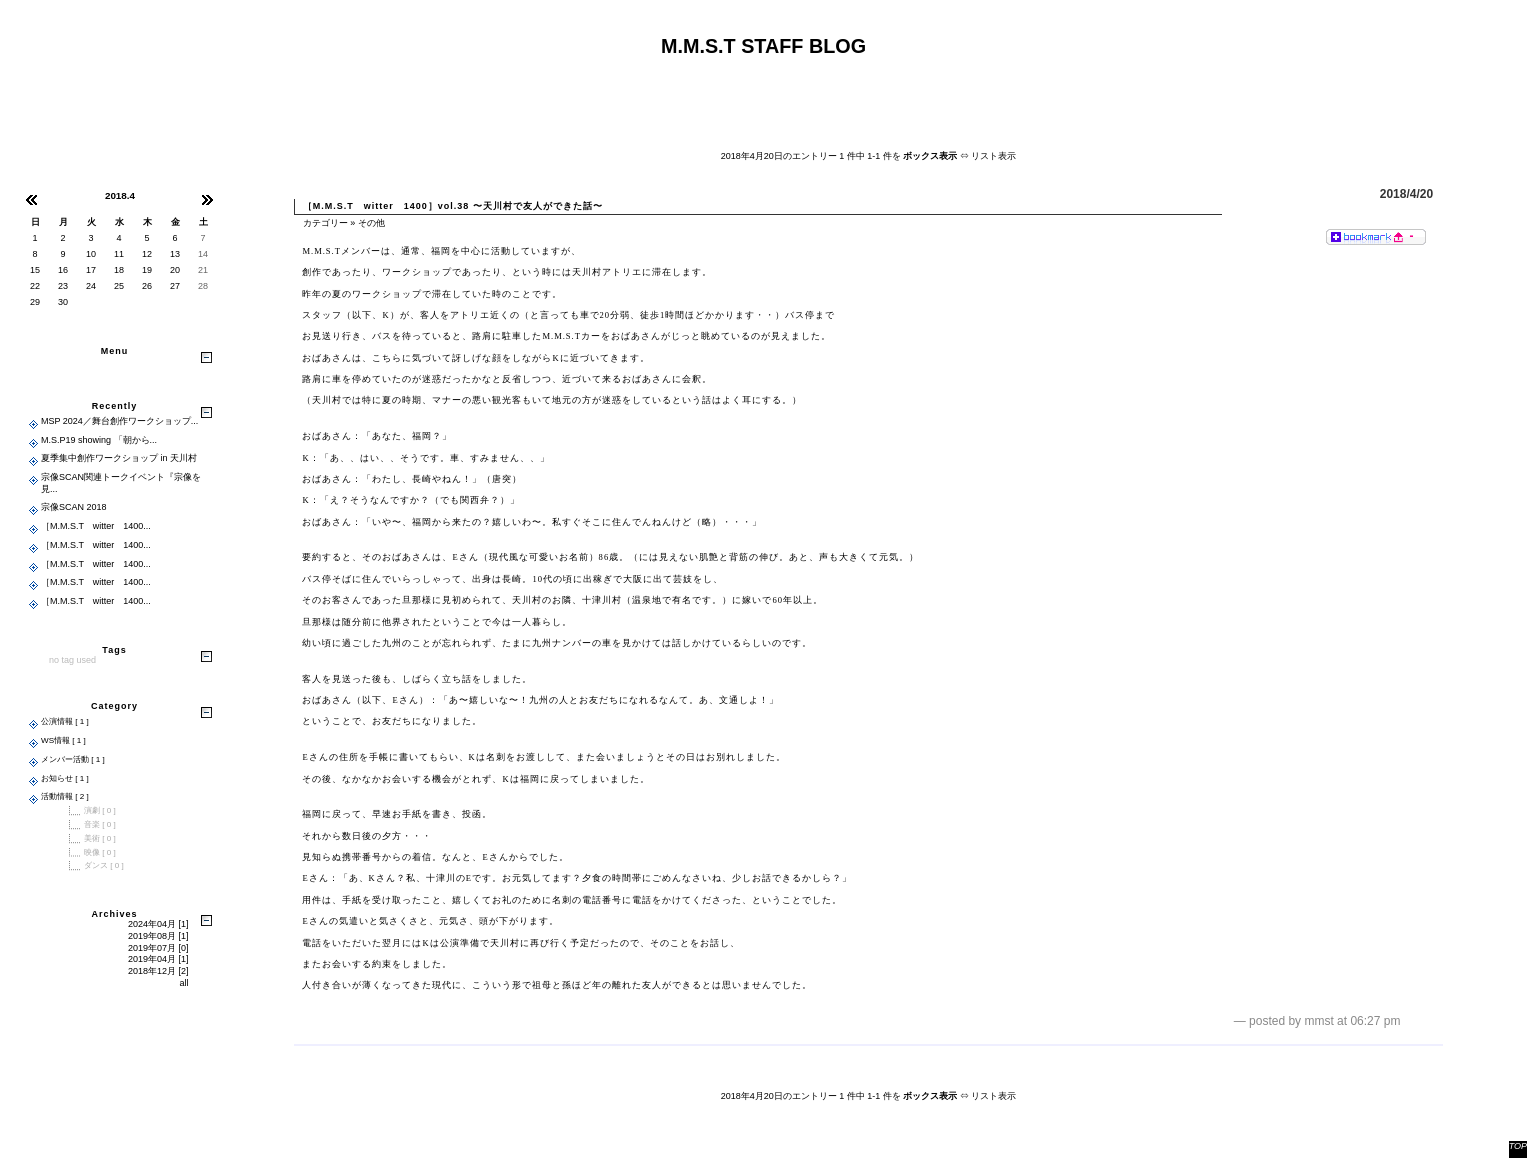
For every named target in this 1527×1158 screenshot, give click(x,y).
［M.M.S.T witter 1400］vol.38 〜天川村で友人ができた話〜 (453, 206)
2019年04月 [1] (158, 959)
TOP (1518, 1146)
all (183, 983)
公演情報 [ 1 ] (65, 721)
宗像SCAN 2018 (74, 507)
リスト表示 (993, 156)
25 (119, 286)
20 (175, 270)
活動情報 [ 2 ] (65, 796)
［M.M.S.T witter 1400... (96, 526)
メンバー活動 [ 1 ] (73, 759)
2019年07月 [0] (158, 948)
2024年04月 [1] (158, 924)
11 (119, 254)
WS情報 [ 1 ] (63, 740)
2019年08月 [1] (158, 936)
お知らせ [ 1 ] (65, 778)
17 (91, 270)
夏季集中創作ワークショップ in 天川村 (119, 458)
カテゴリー (325, 223)
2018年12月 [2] (158, 971)
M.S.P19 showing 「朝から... (99, 440)
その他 (371, 223)
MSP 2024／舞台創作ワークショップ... (119, 421)
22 (35, 286)
